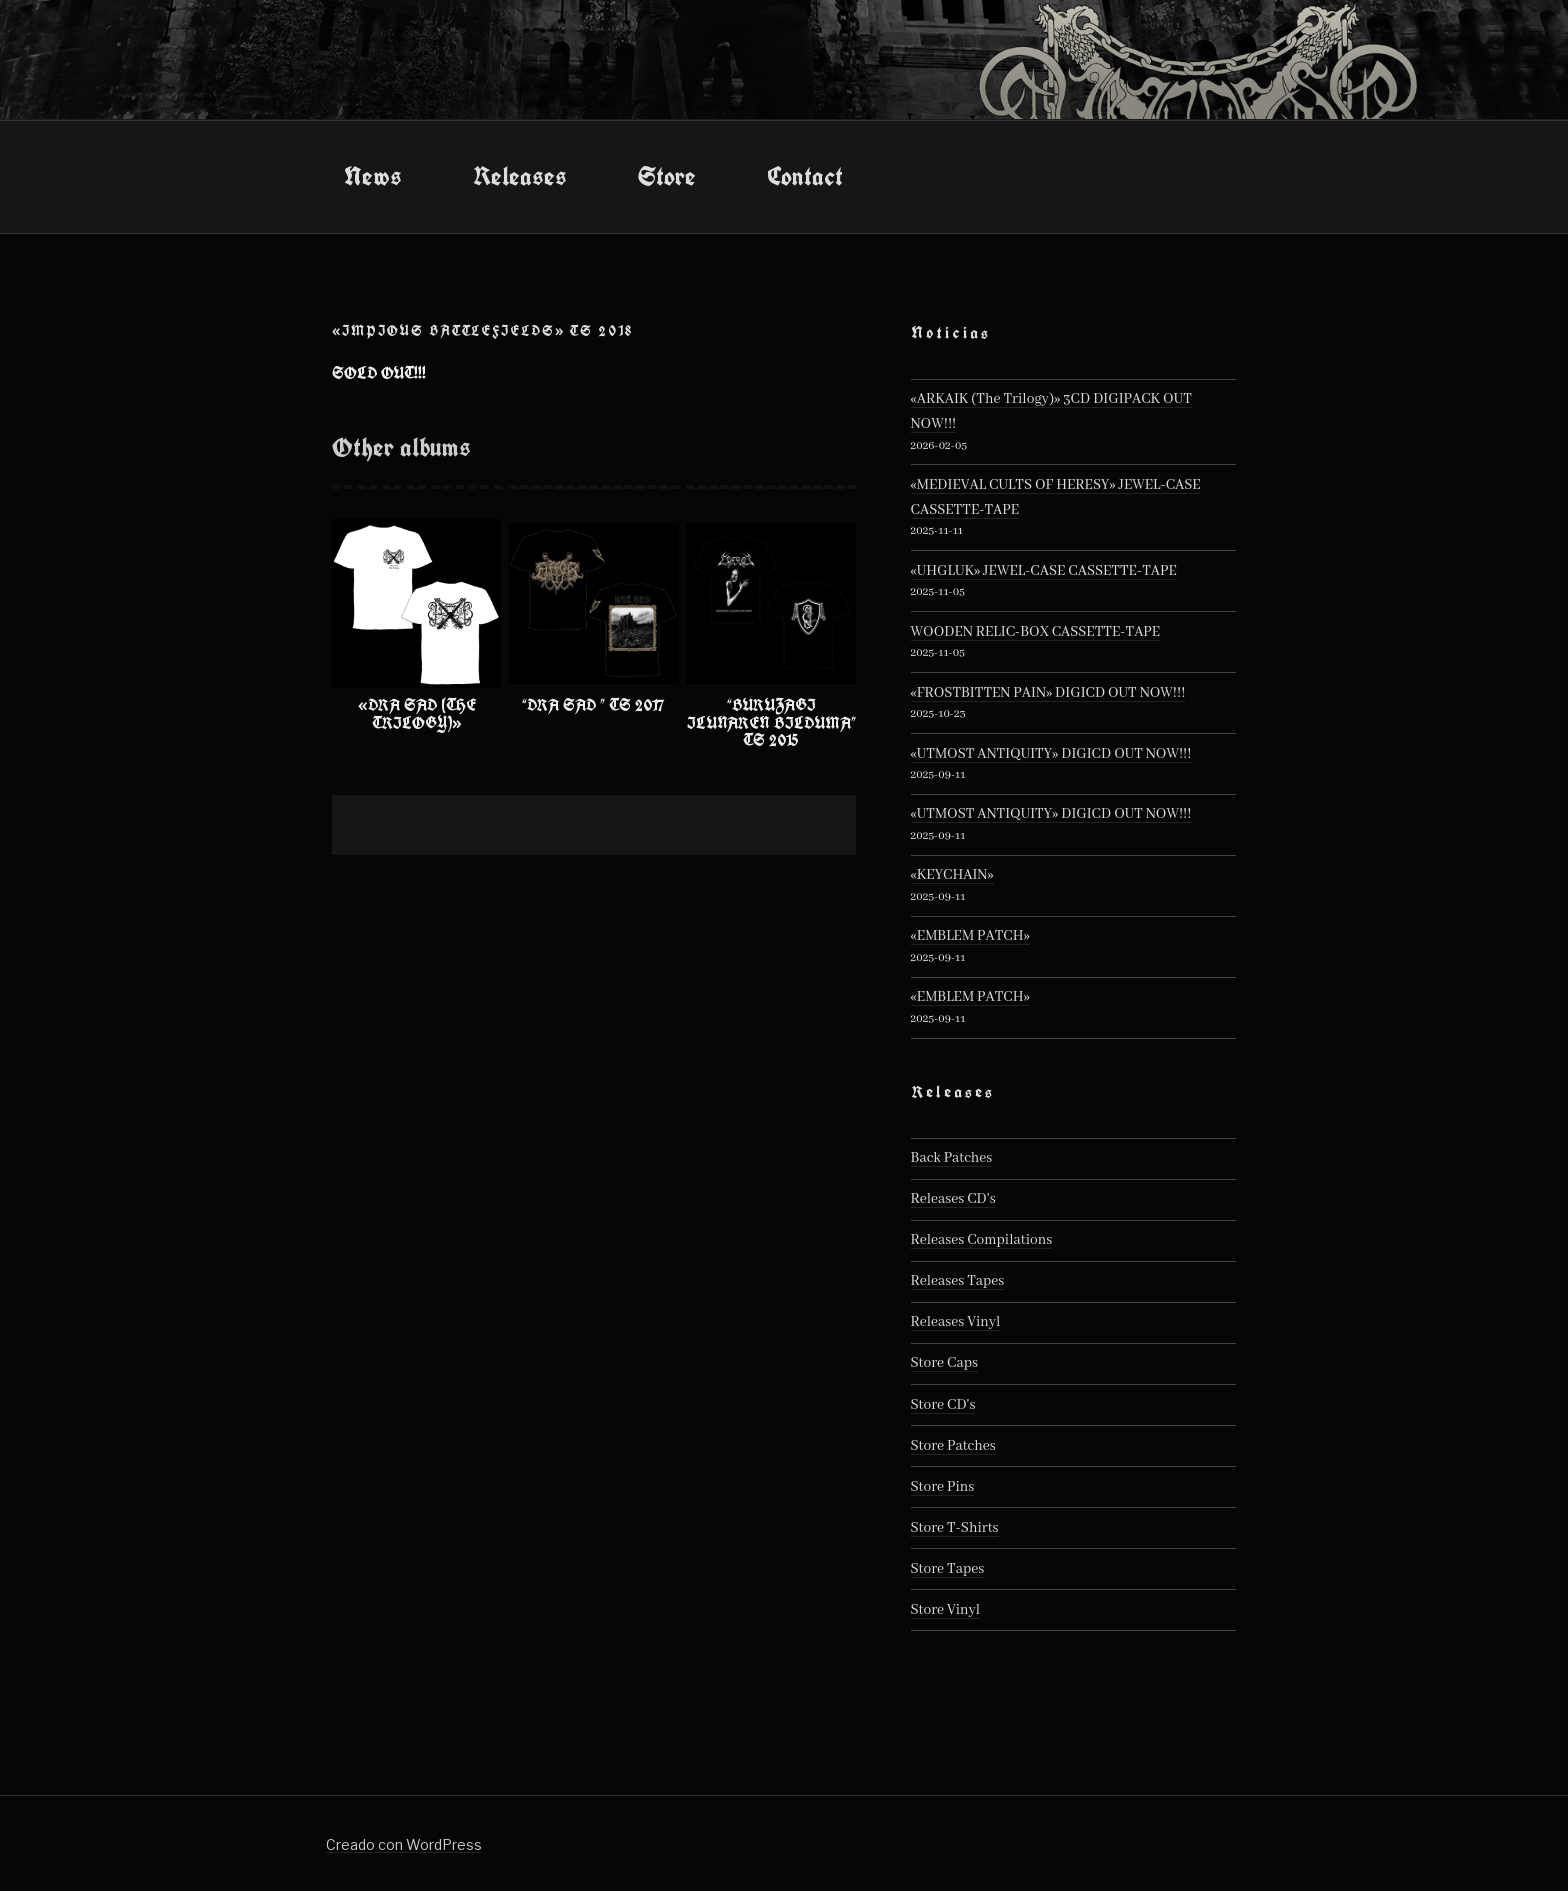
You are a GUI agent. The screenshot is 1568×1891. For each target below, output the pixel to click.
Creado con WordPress (404, 1844)
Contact (805, 176)
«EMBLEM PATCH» (970, 936)
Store (667, 176)
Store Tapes (948, 1569)
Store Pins (943, 1487)
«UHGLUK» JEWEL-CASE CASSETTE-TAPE (1044, 571)
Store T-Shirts (955, 1528)
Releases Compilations (982, 1240)
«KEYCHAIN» (952, 875)
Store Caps (944, 1363)
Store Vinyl (946, 1610)
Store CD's (943, 1405)
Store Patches (953, 1446)
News (373, 176)
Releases (520, 176)
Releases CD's (953, 1199)
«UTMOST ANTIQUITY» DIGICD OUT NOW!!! (1051, 754)
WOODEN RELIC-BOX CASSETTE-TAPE (1036, 632)
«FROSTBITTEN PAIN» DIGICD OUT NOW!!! (1048, 693)
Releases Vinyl (956, 1322)
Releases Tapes (958, 1281)
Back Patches (952, 1158)
